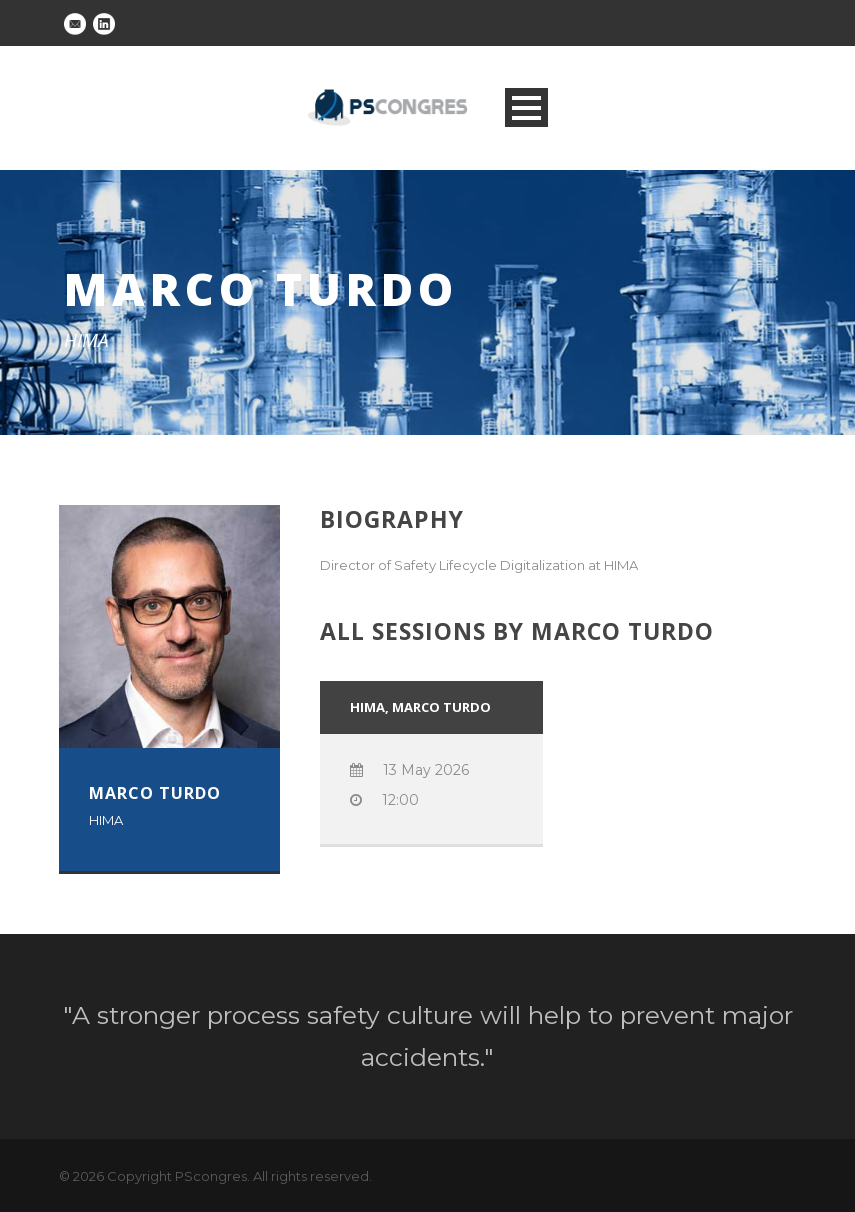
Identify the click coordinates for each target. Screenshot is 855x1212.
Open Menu (526, 107)
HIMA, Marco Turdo (420, 707)
